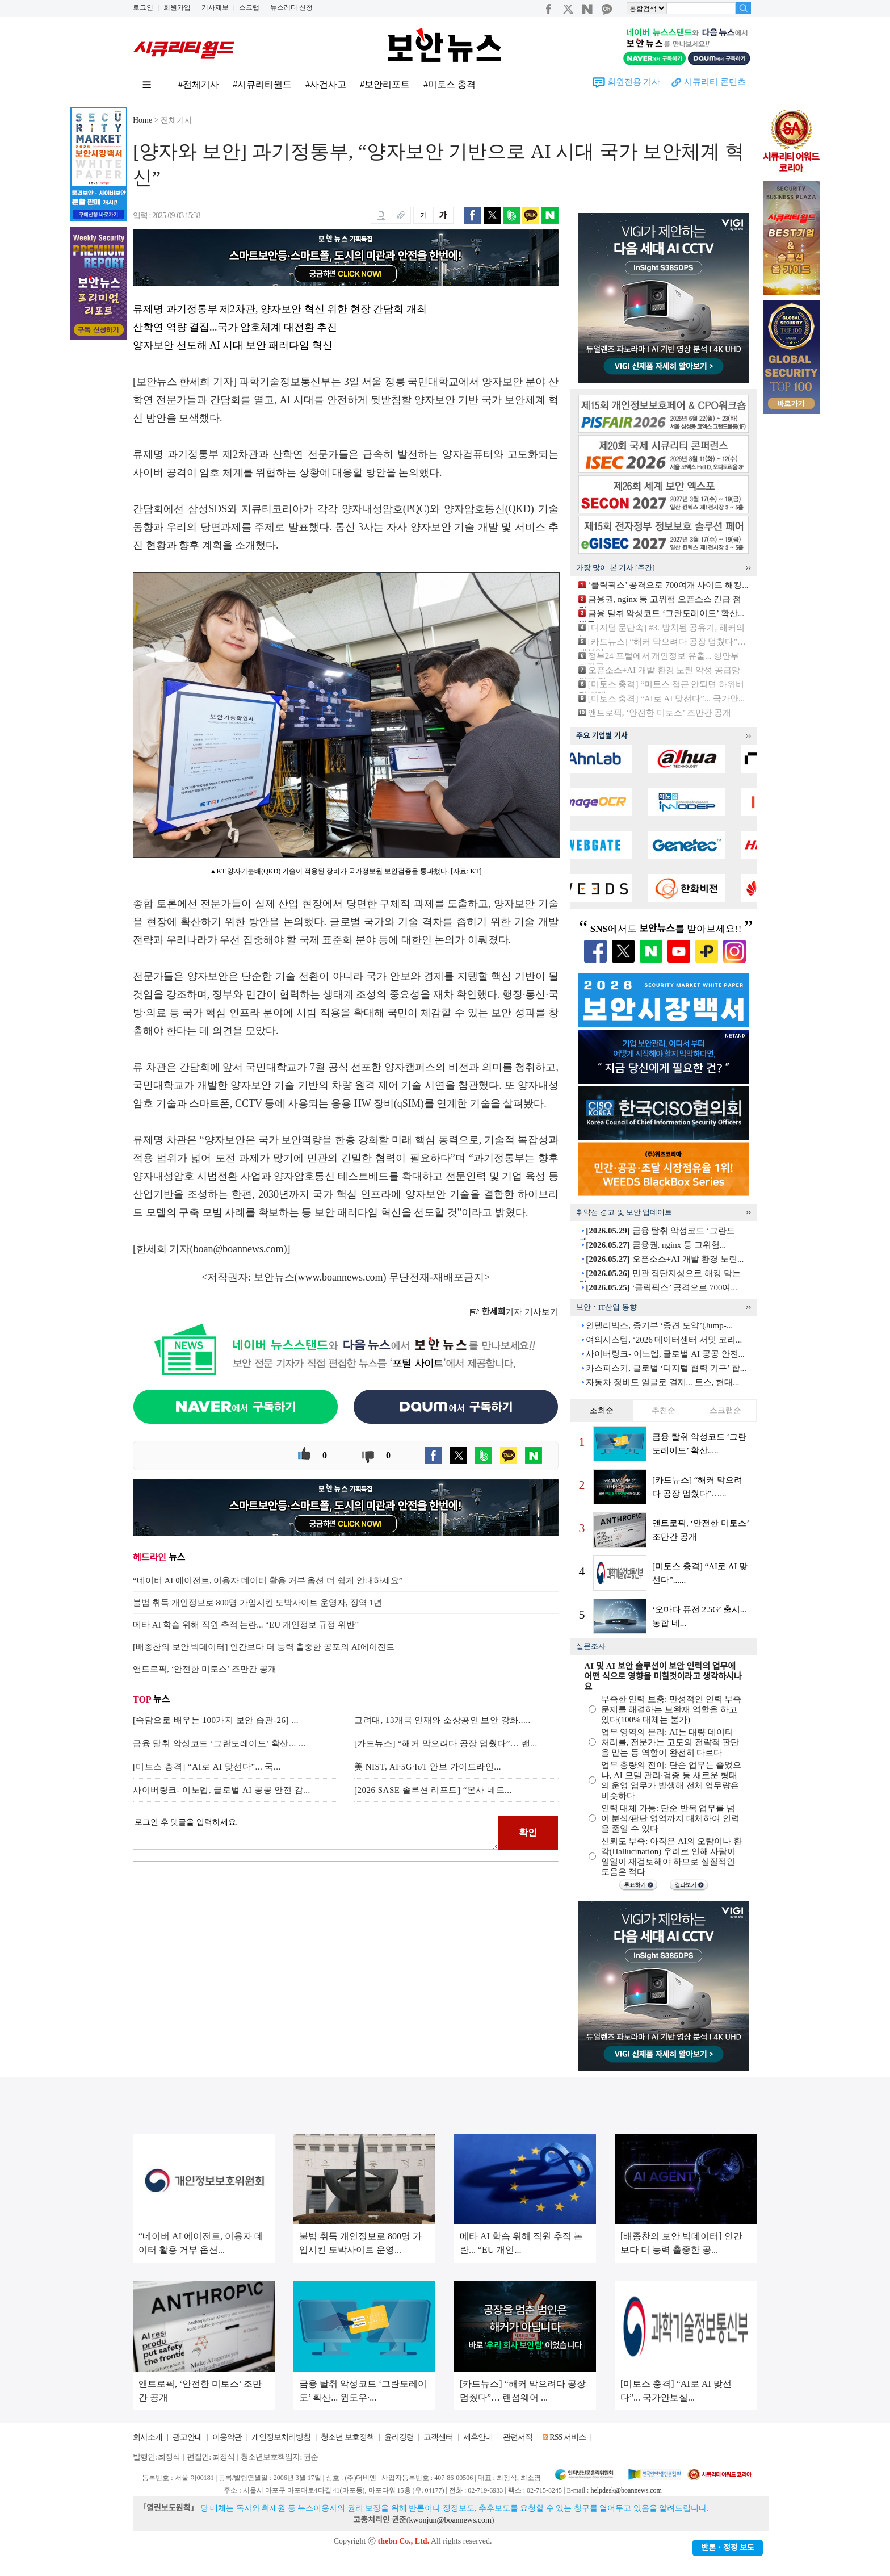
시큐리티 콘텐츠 (715, 81)
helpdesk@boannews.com (625, 2490)
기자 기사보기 (514, 1311)
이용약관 (227, 2437)
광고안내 (187, 2437)
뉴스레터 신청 (291, 7)
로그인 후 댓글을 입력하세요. (315, 1833)
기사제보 (215, 7)
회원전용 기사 (634, 81)
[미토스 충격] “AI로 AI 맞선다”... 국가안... (666, 698)
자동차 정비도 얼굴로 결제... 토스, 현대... (662, 1382)
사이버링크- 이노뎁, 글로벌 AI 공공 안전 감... (221, 1790)
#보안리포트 (385, 84)
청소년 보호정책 (347, 2437)
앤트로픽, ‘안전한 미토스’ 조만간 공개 (660, 712)
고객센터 (438, 2437)
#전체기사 (198, 84)
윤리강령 (399, 2437)
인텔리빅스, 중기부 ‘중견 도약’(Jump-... (659, 1325)
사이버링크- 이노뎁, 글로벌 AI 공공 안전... (665, 1353)
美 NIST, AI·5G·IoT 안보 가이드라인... (427, 1766)
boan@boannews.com (239, 1248)
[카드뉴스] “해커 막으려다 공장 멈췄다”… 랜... (446, 1743)
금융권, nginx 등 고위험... (656, 1244)
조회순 (602, 1410)
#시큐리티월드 (262, 84)
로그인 (143, 7)
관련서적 (517, 2437)
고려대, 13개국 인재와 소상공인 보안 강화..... (442, 1720)
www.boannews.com (340, 1277)
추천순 (663, 1410)
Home (142, 120)
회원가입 (177, 7)
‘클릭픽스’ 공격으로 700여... (661, 1287)
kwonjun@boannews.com (450, 2520)
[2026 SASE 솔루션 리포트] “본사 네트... (433, 1790)
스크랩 (249, 7)
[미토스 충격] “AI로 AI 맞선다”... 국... (207, 1766)
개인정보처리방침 (280, 2437)
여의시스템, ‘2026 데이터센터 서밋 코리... (664, 1339)
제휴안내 (478, 2437)
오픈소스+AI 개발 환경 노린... (665, 1259)
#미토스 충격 (449, 84)
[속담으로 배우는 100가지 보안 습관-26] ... (216, 1720)
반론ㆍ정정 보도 (727, 2548)
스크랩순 (725, 1410)
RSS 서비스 (567, 2437)
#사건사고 (325, 84)
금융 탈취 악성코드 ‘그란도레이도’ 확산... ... (219, 1743)
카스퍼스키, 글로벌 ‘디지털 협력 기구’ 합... (666, 1368)
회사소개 (147, 2437)
